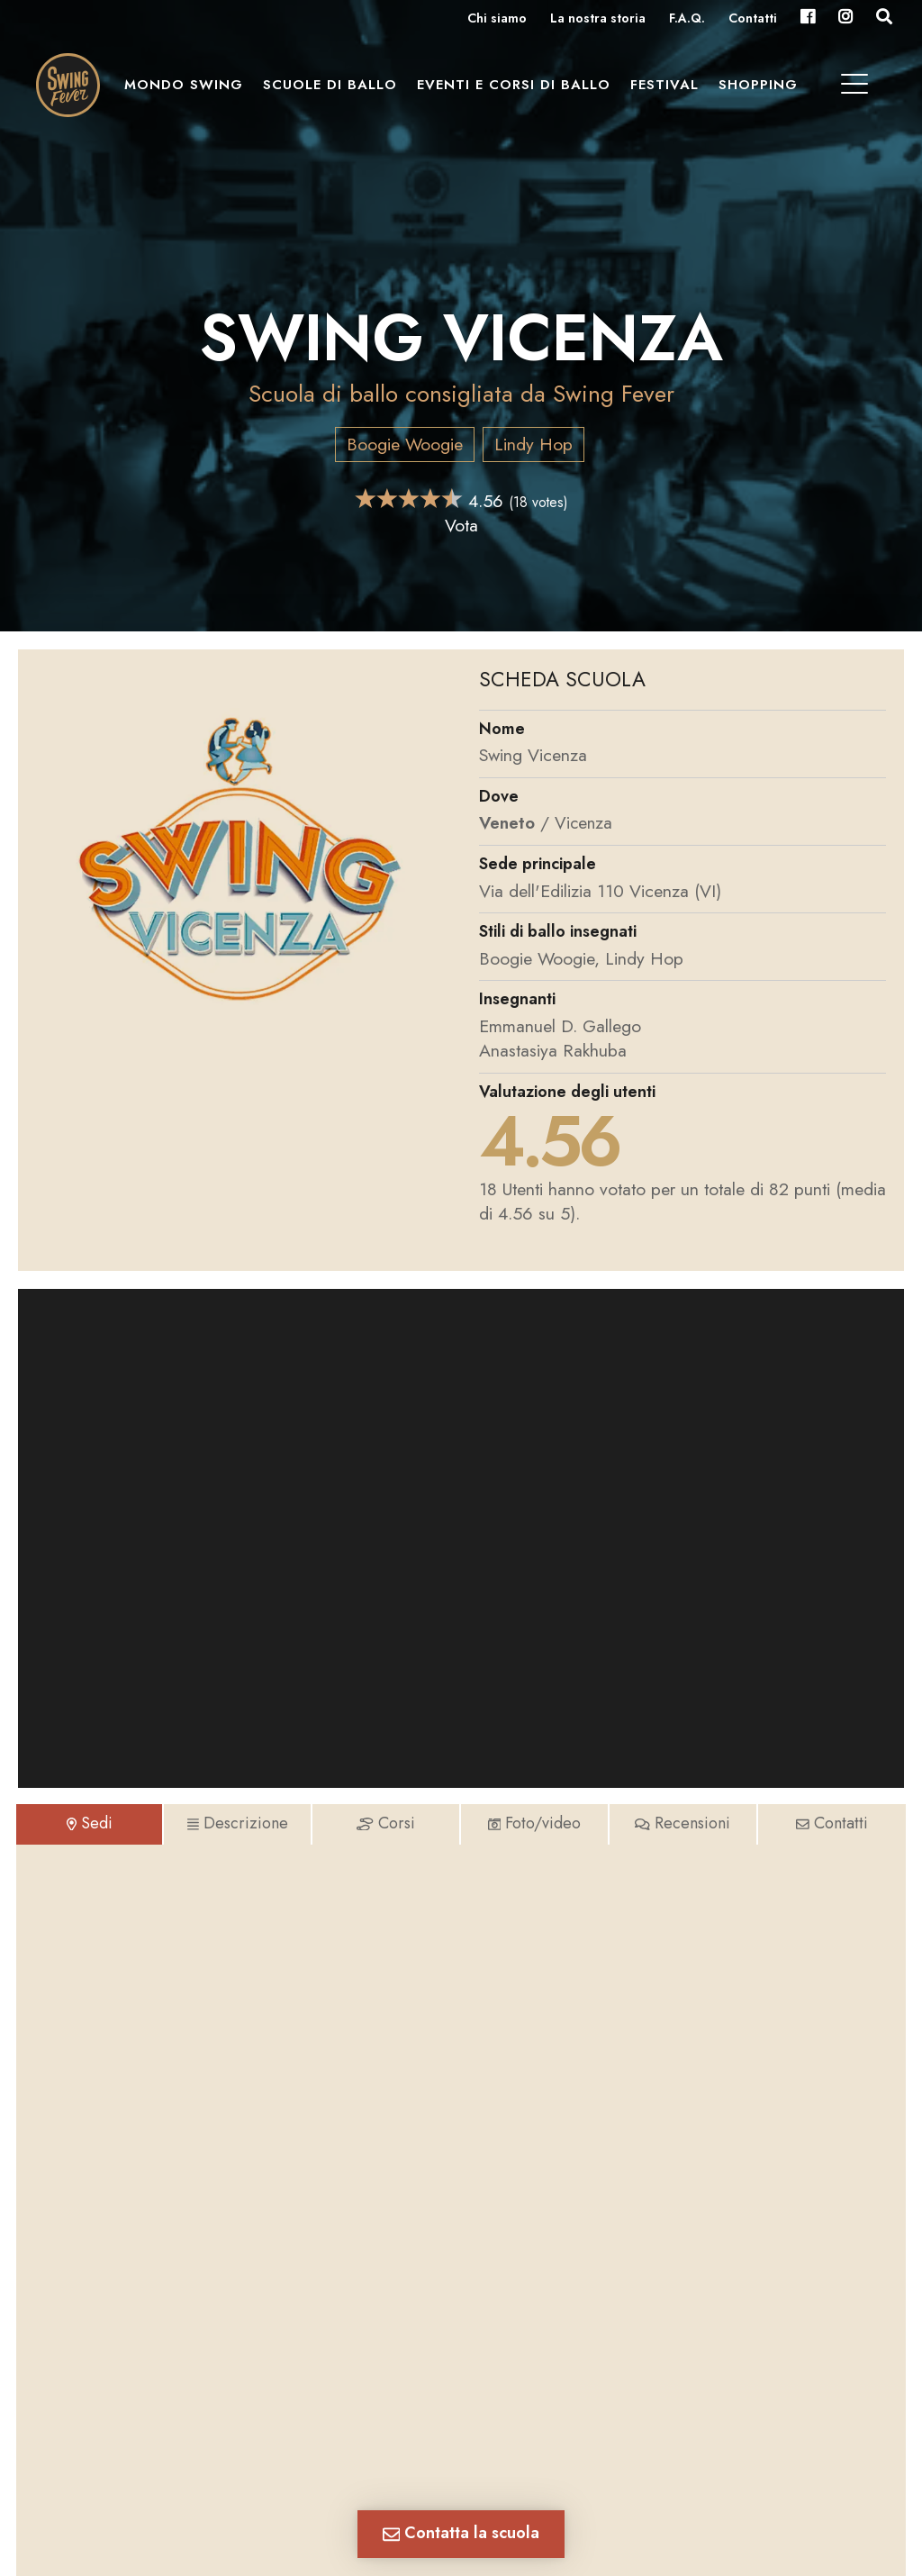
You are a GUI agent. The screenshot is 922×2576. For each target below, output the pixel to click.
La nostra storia (598, 19)
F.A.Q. (687, 19)
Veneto (508, 822)
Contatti (752, 19)
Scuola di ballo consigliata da (461, 393)
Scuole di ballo (334, 91)
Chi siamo (497, 19)
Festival (669, 91)
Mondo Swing (188, 91)
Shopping (762, 91)
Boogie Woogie (405, 444)
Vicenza (586, 822)
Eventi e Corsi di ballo (518, 91)
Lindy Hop (533, 444)
